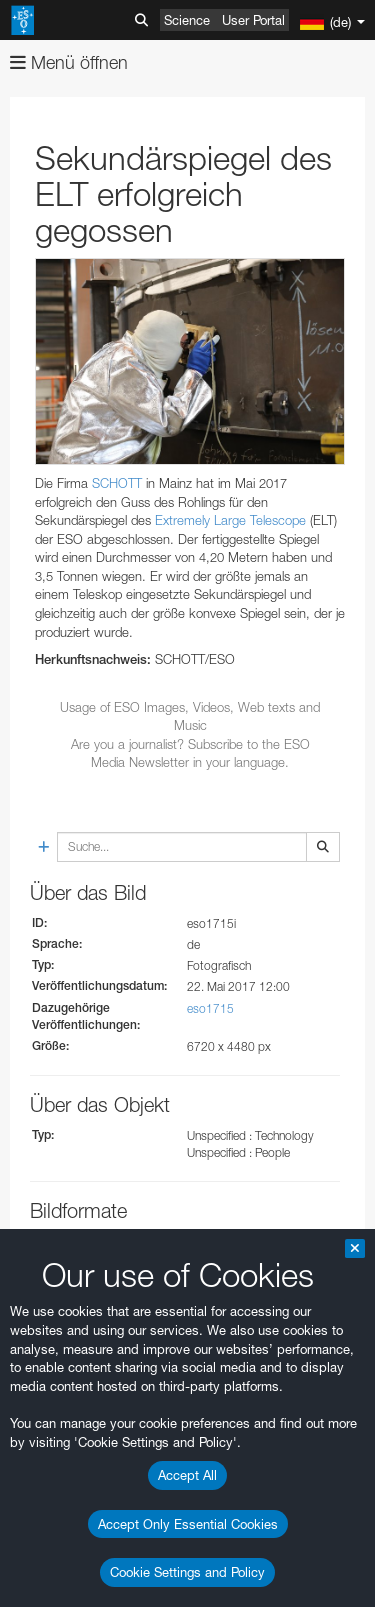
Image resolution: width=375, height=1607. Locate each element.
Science (187, 20)
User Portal (253, 20)
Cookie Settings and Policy (187, 1572)
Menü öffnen (69, 62)
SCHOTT (117, 483)
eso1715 (210, 1008)
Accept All (187, 1475)
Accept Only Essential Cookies (188, 1524)
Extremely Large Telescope (230, 520)
